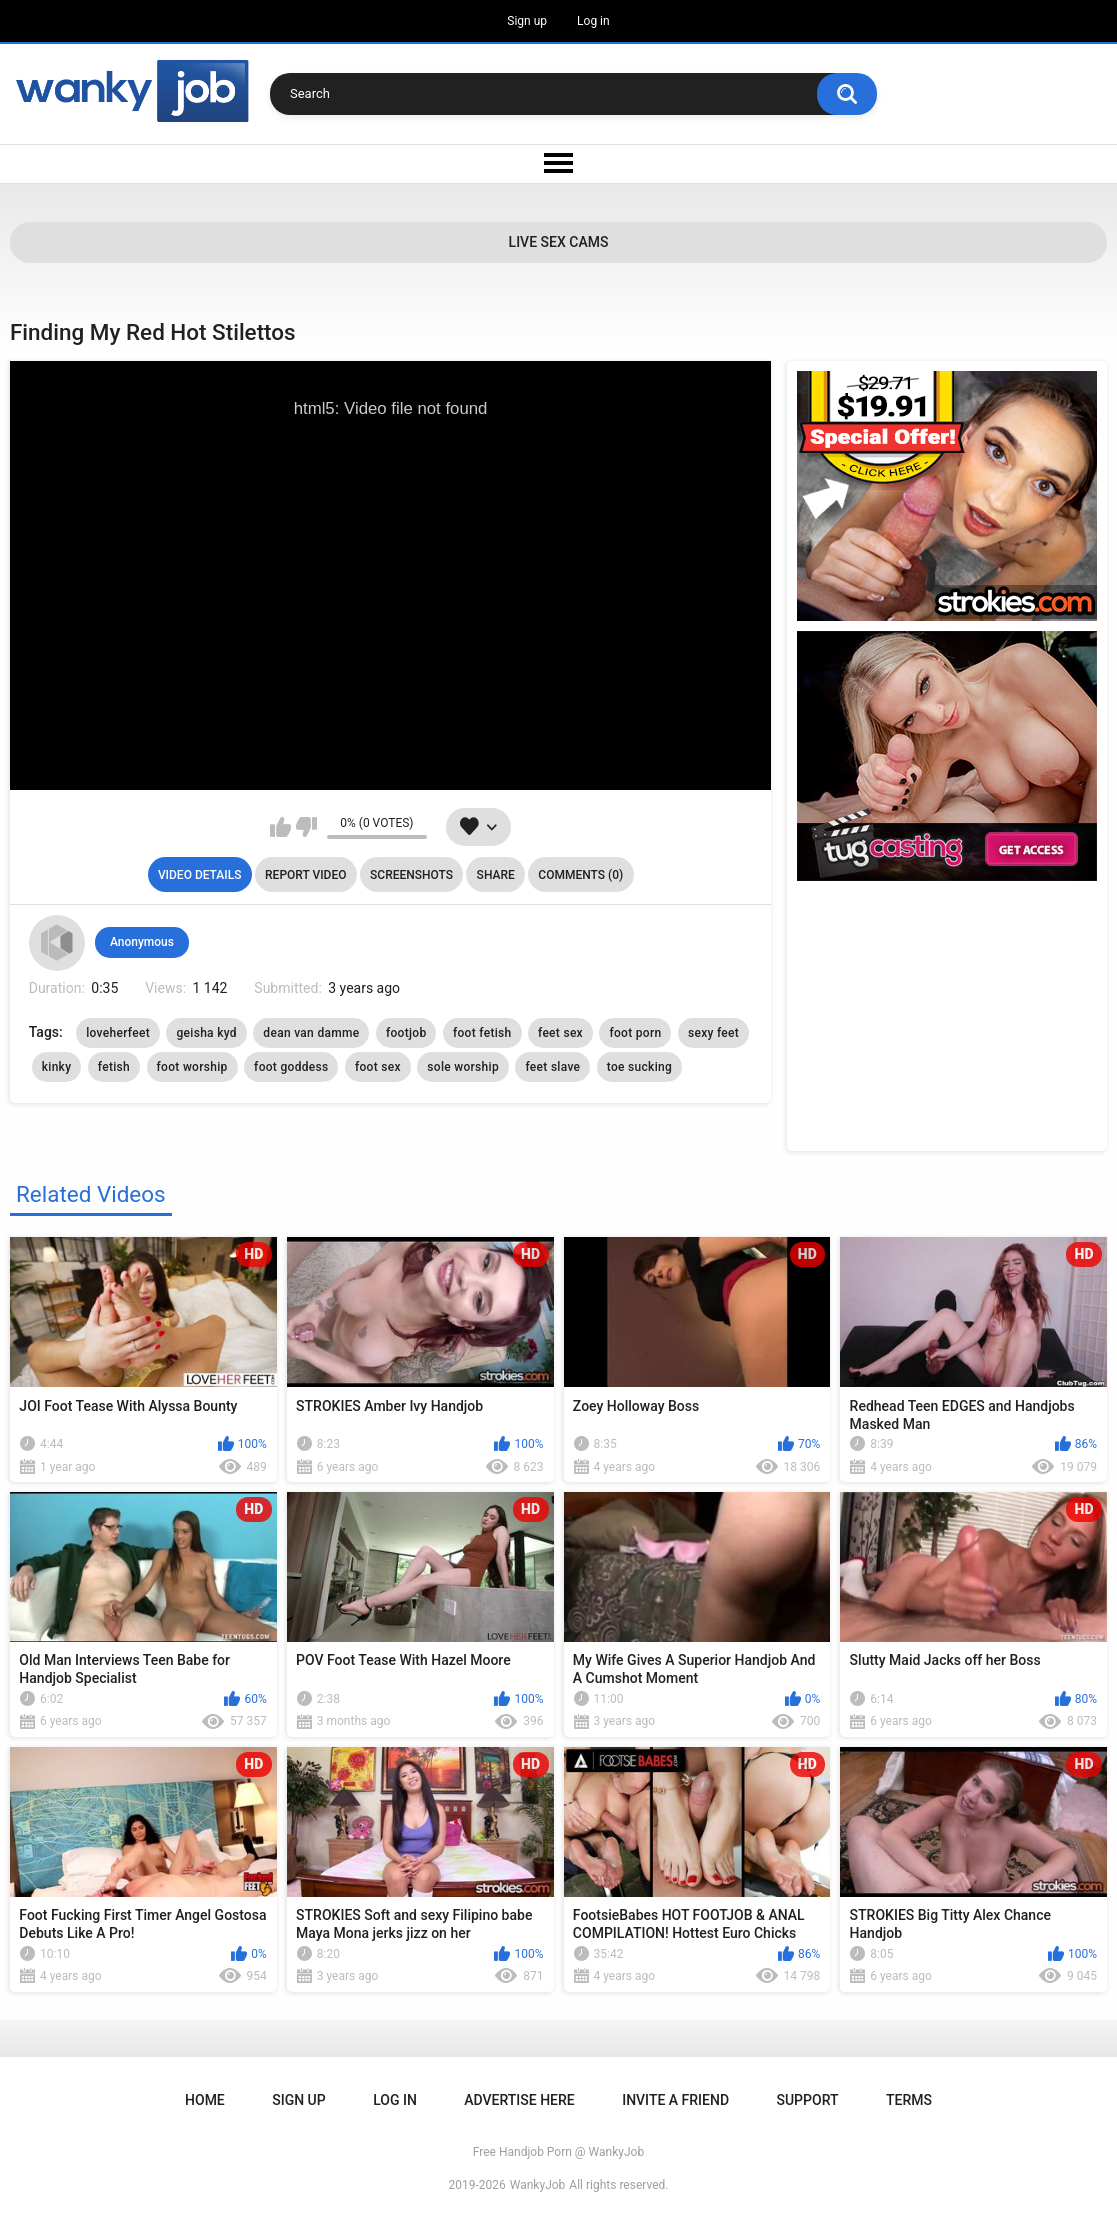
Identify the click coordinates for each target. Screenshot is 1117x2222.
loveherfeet (118, 1033)
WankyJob (538, 2185)
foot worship (192, 1067)
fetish (114, 1067)
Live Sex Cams (559, 242)
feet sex (560, 1033)
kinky (57, 1067)
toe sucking (639, 1067)
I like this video (280, 827)
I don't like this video (306, 827)
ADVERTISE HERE (519, 2100)
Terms (909, 2100)
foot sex (378, 1067)
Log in (593, 21)
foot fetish (482, 1033)
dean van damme (311, 1033)
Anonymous (142, 942)
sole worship (463, 1067)
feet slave (552, 1067)
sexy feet (713, 1033)
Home (205, 2100)
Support (807, 2100)
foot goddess (291, 1067)
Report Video (305, 875)
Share (496, 875)
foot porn (635, 1033)
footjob (406, 1033)
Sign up (527, 21)
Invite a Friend (675, 2100)
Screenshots (411, 875)
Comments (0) (580, 875)
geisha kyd (206, 1033)
